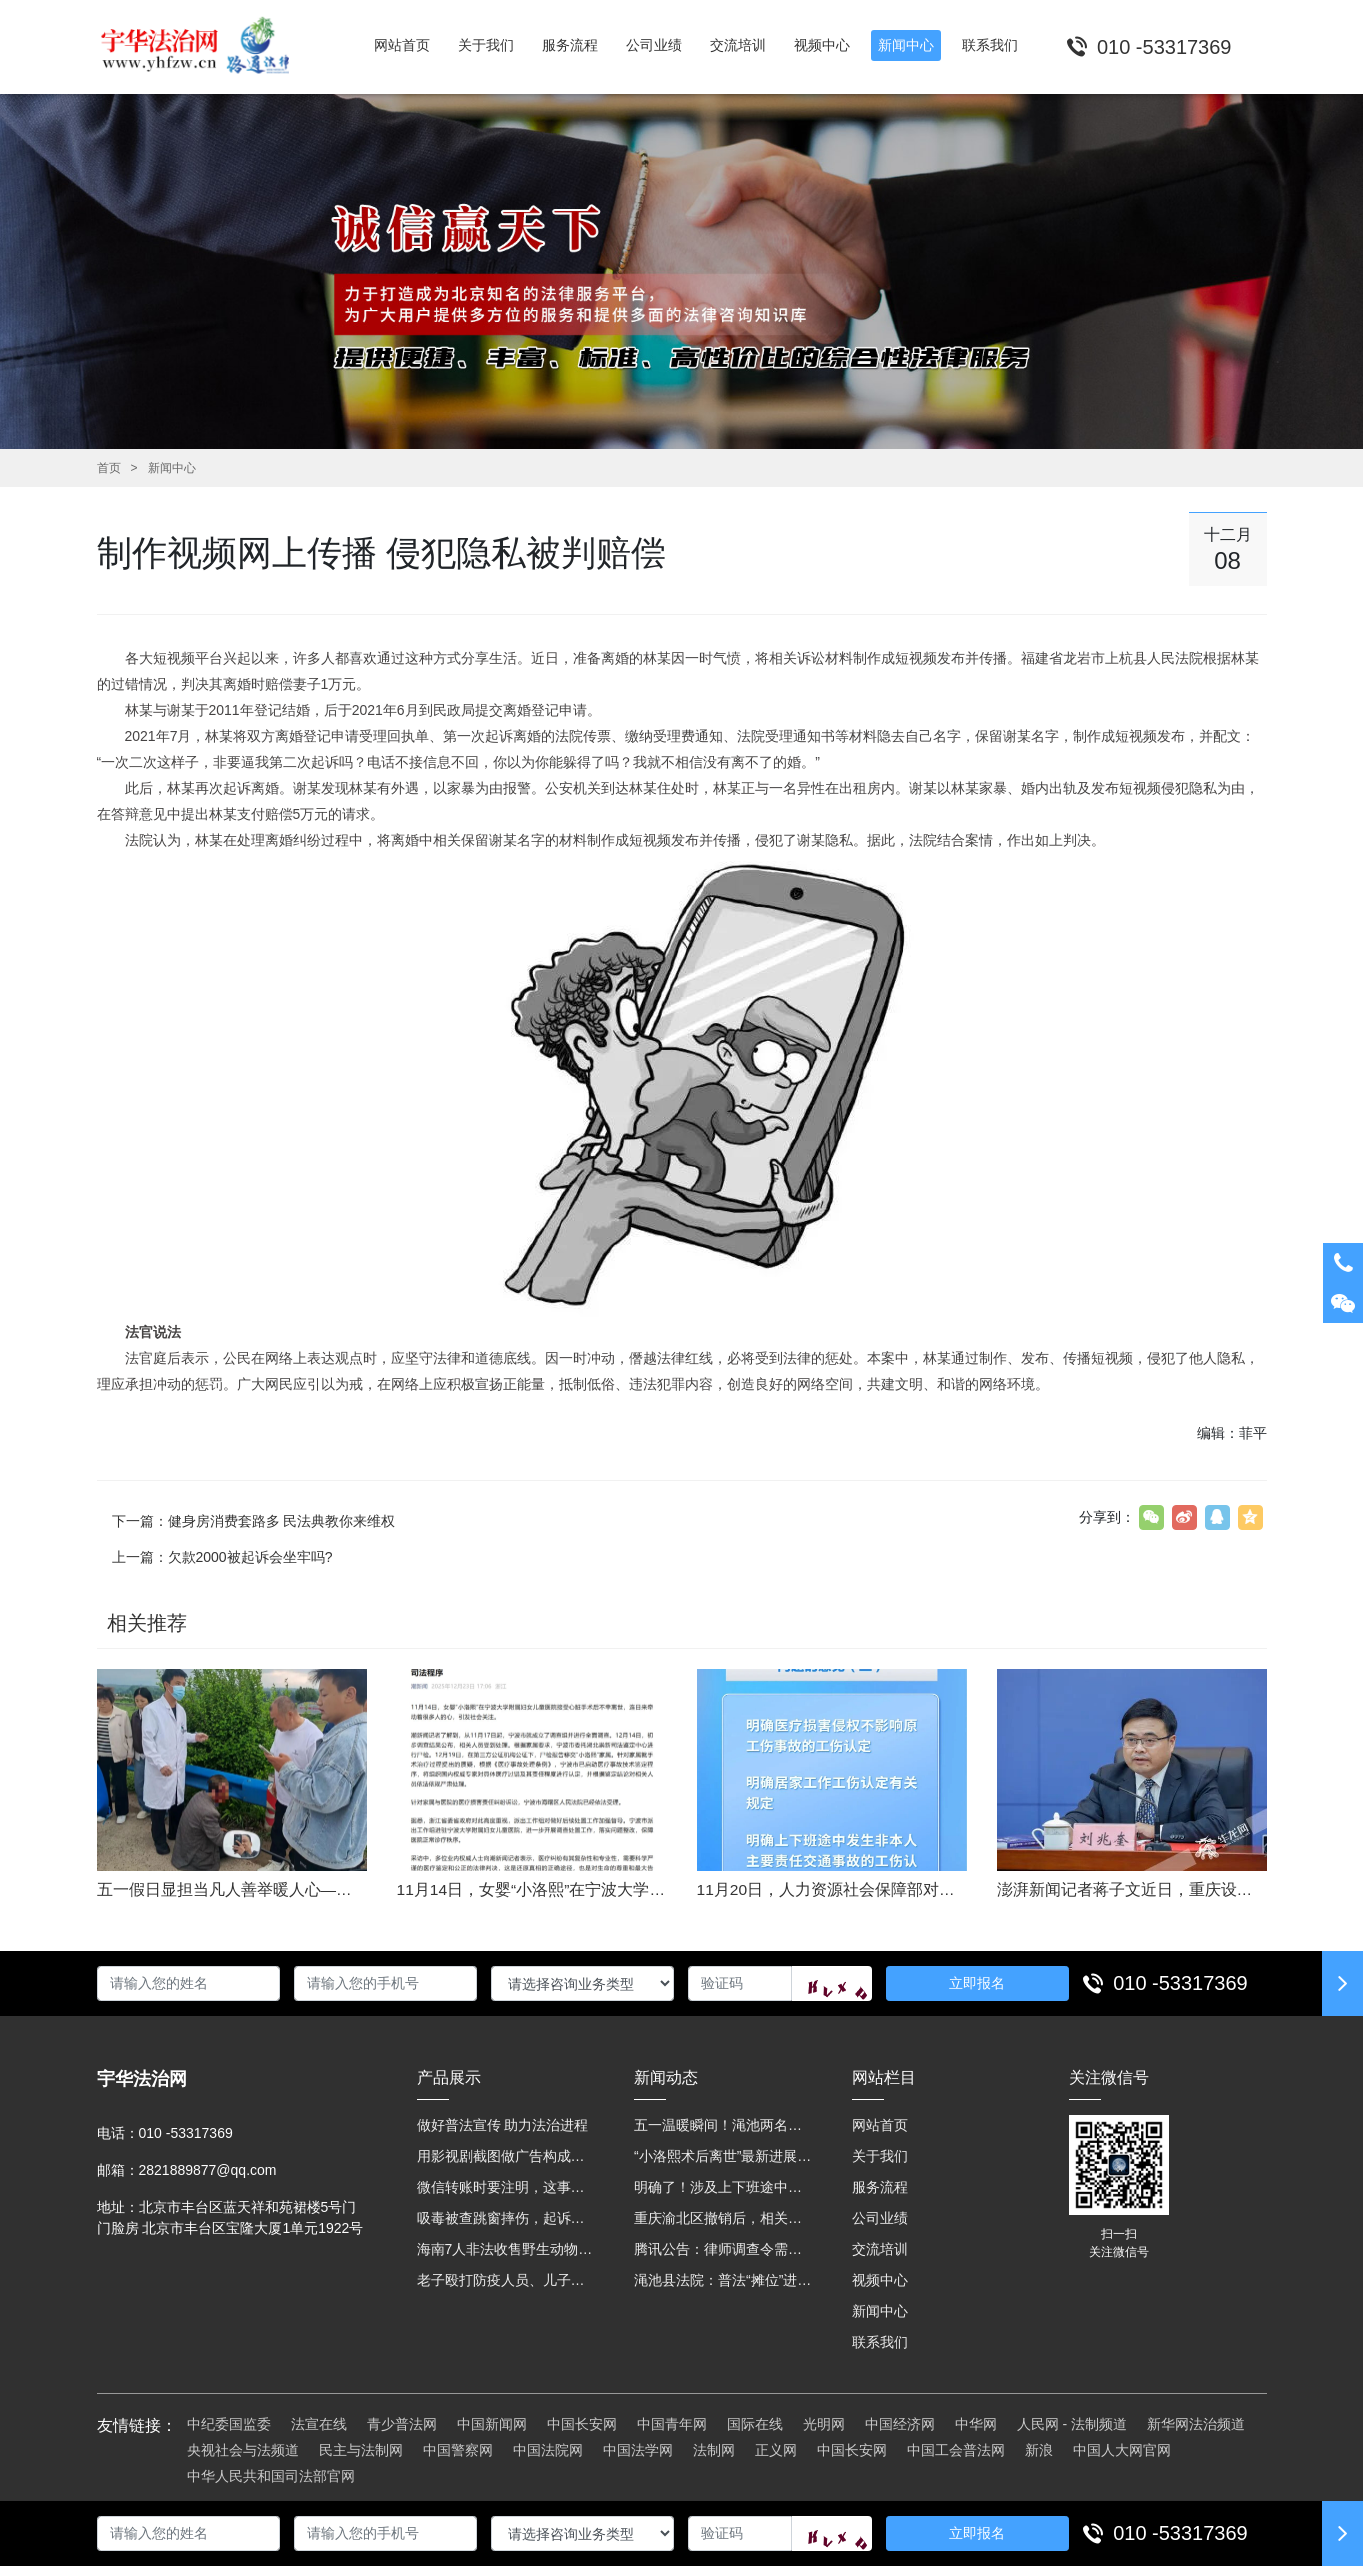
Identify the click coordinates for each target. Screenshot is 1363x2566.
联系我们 (880, 2342)
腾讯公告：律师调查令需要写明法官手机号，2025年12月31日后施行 (723, 2249)
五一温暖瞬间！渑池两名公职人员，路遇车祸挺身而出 (723, 2125)
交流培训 (880, 2249)
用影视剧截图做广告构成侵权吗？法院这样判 (506, 2156)
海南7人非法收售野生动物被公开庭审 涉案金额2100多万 (506, 2249)
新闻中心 (172, 468)
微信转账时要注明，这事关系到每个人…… (506, 2187)
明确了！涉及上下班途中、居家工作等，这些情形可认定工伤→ (723, 2187)
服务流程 (880, 2187)
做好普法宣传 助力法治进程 (503, 2125)
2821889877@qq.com (208, 2170)
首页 (109, 468)
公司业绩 (880, 2218)
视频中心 (880, 2280)
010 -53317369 (1180, 1983)
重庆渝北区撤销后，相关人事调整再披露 (723, 2218)
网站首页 (880, 2125)
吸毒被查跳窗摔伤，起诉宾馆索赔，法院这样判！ (506, 2218)
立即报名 (977, 1983)
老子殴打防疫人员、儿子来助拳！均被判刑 (506, 2280)
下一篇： (254, 1521)
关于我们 (880, 2156)
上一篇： (222, 1557)
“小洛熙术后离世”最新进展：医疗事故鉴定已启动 (723, 2156)
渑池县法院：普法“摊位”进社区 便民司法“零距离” (723, 2280)
